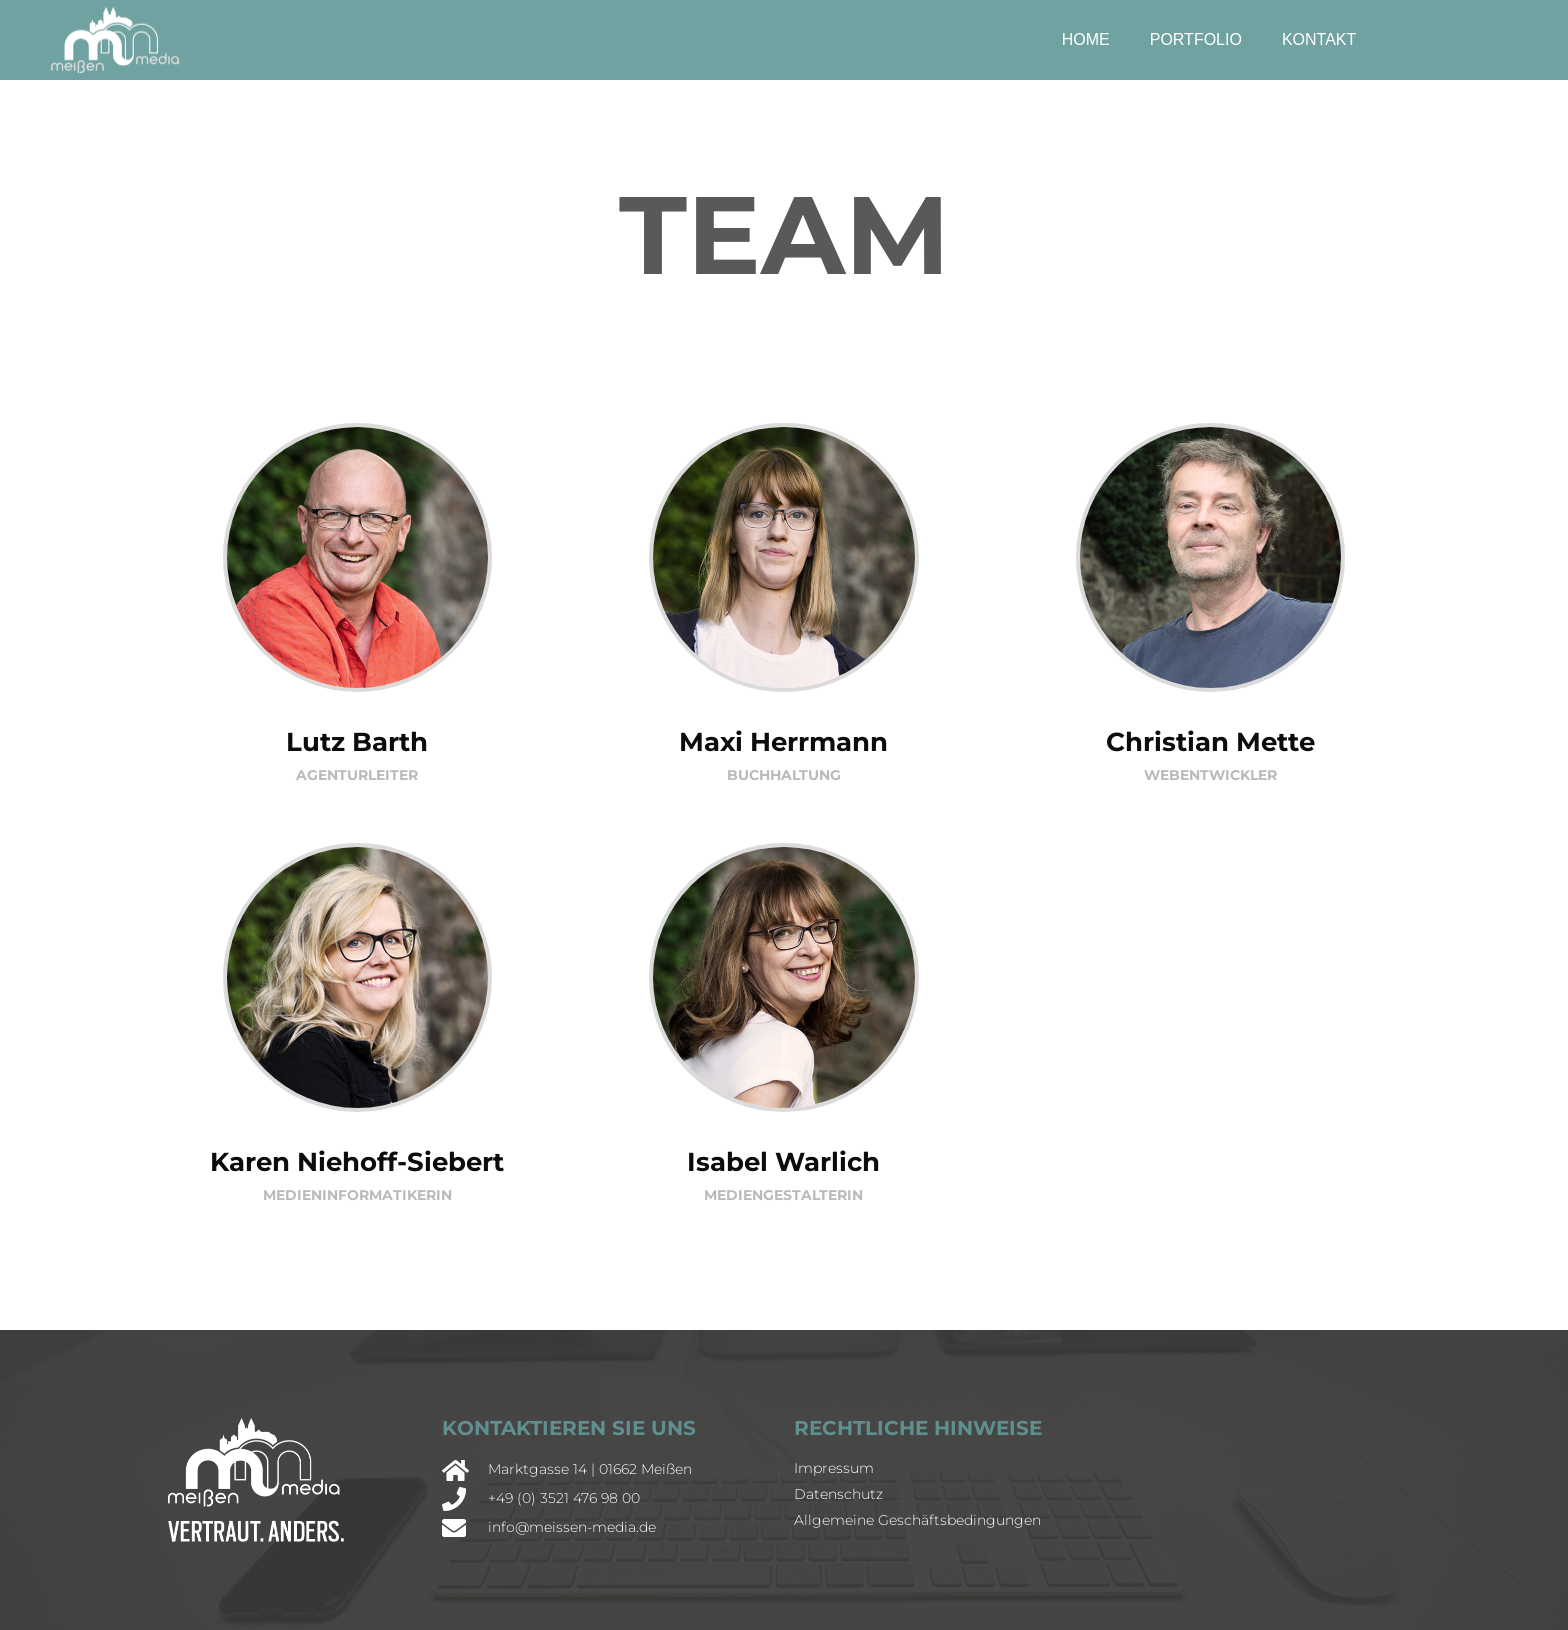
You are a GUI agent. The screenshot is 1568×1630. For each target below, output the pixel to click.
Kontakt (1319, 39)
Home (1086, 39)
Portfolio (1196, 39)
